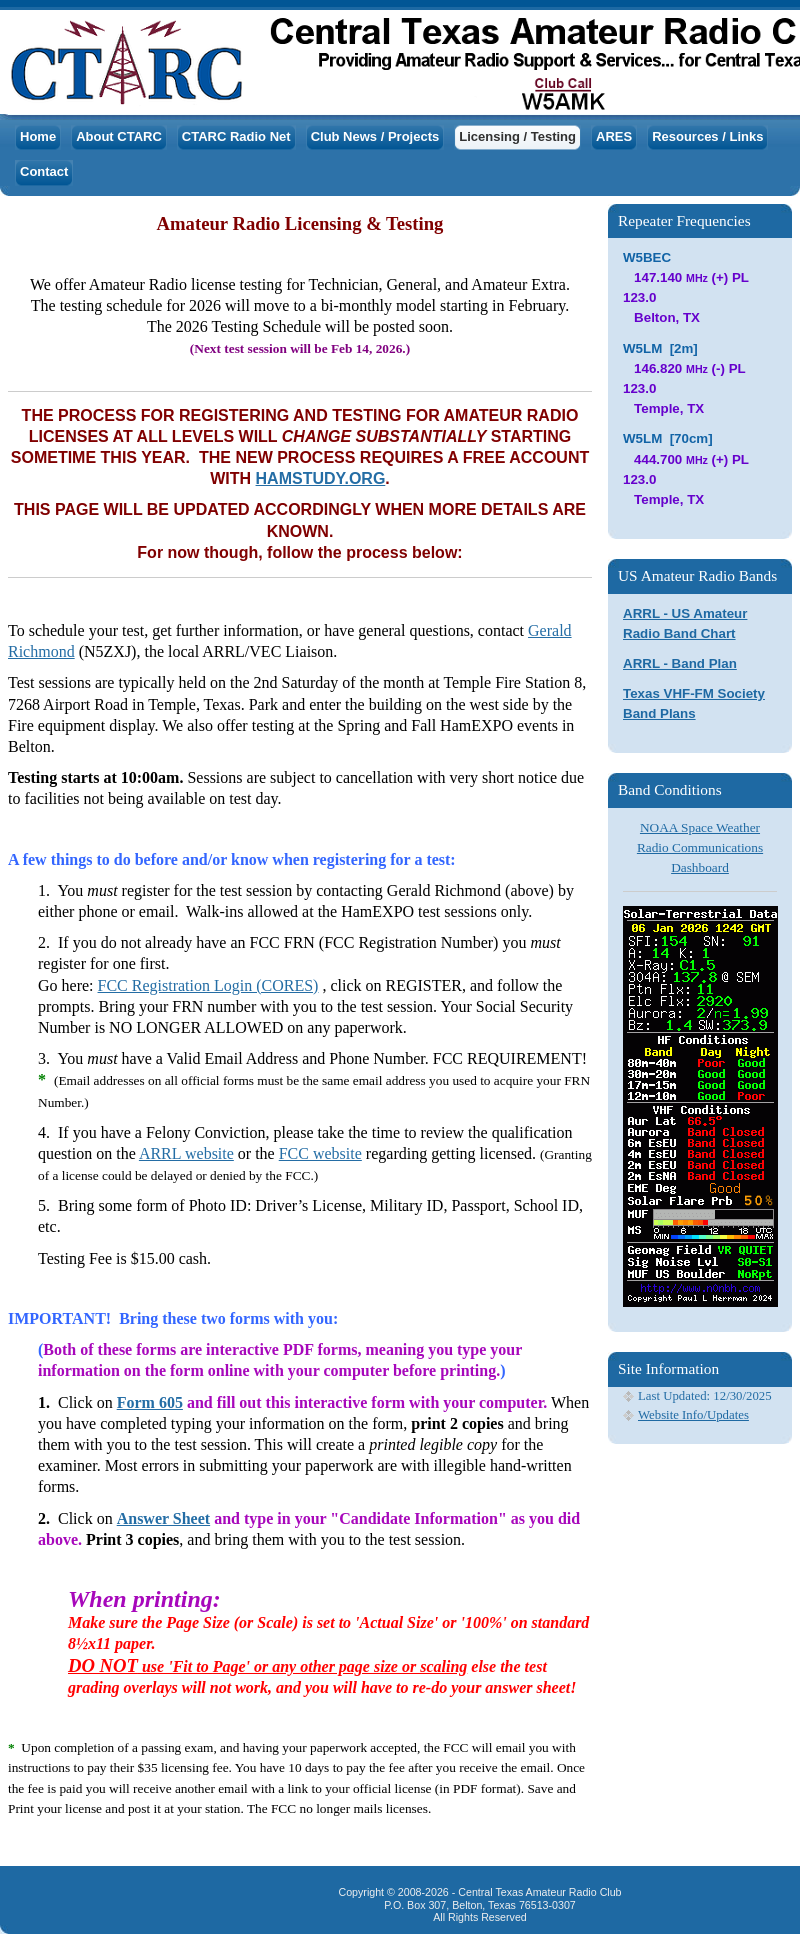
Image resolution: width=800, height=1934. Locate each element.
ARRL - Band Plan (680, 663)
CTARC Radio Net (236, 136)
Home (38, 136)
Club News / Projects (375, 136)
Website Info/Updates (693, 1415)
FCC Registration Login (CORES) (208, 985)
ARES (614, 136)
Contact (44, 171)
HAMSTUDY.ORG (321, 478)
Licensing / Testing (517, 136)
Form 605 (150, 1402)
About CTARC (119, 136)
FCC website (320, 1153)
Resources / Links (707, 136)
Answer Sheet (163, 1518)
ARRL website (186, 1153)
